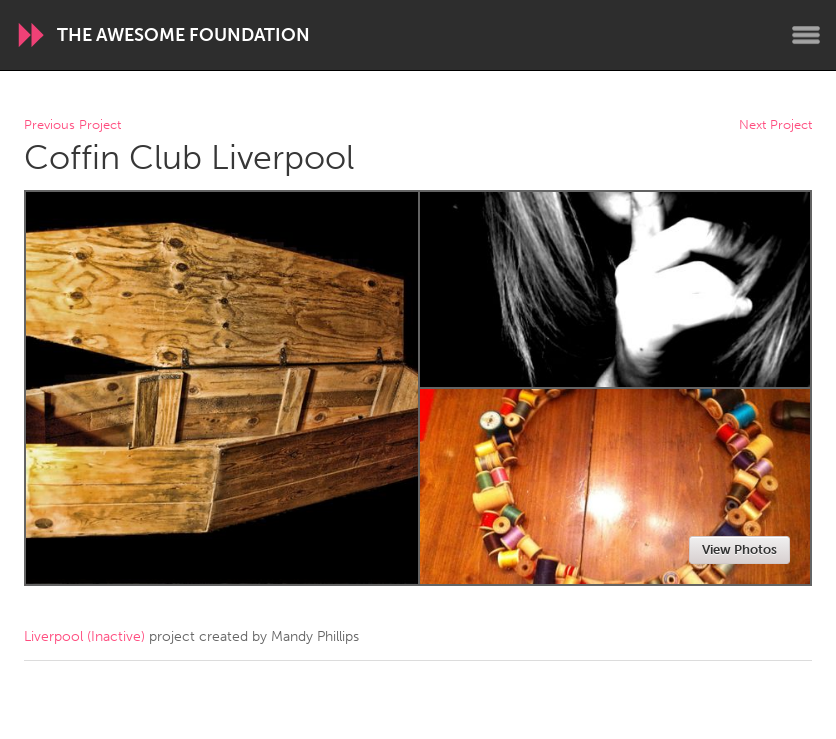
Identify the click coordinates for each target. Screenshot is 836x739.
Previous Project (72, 125)
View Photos (739, 549)
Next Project (775, 125)
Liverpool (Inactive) (84, 636)
